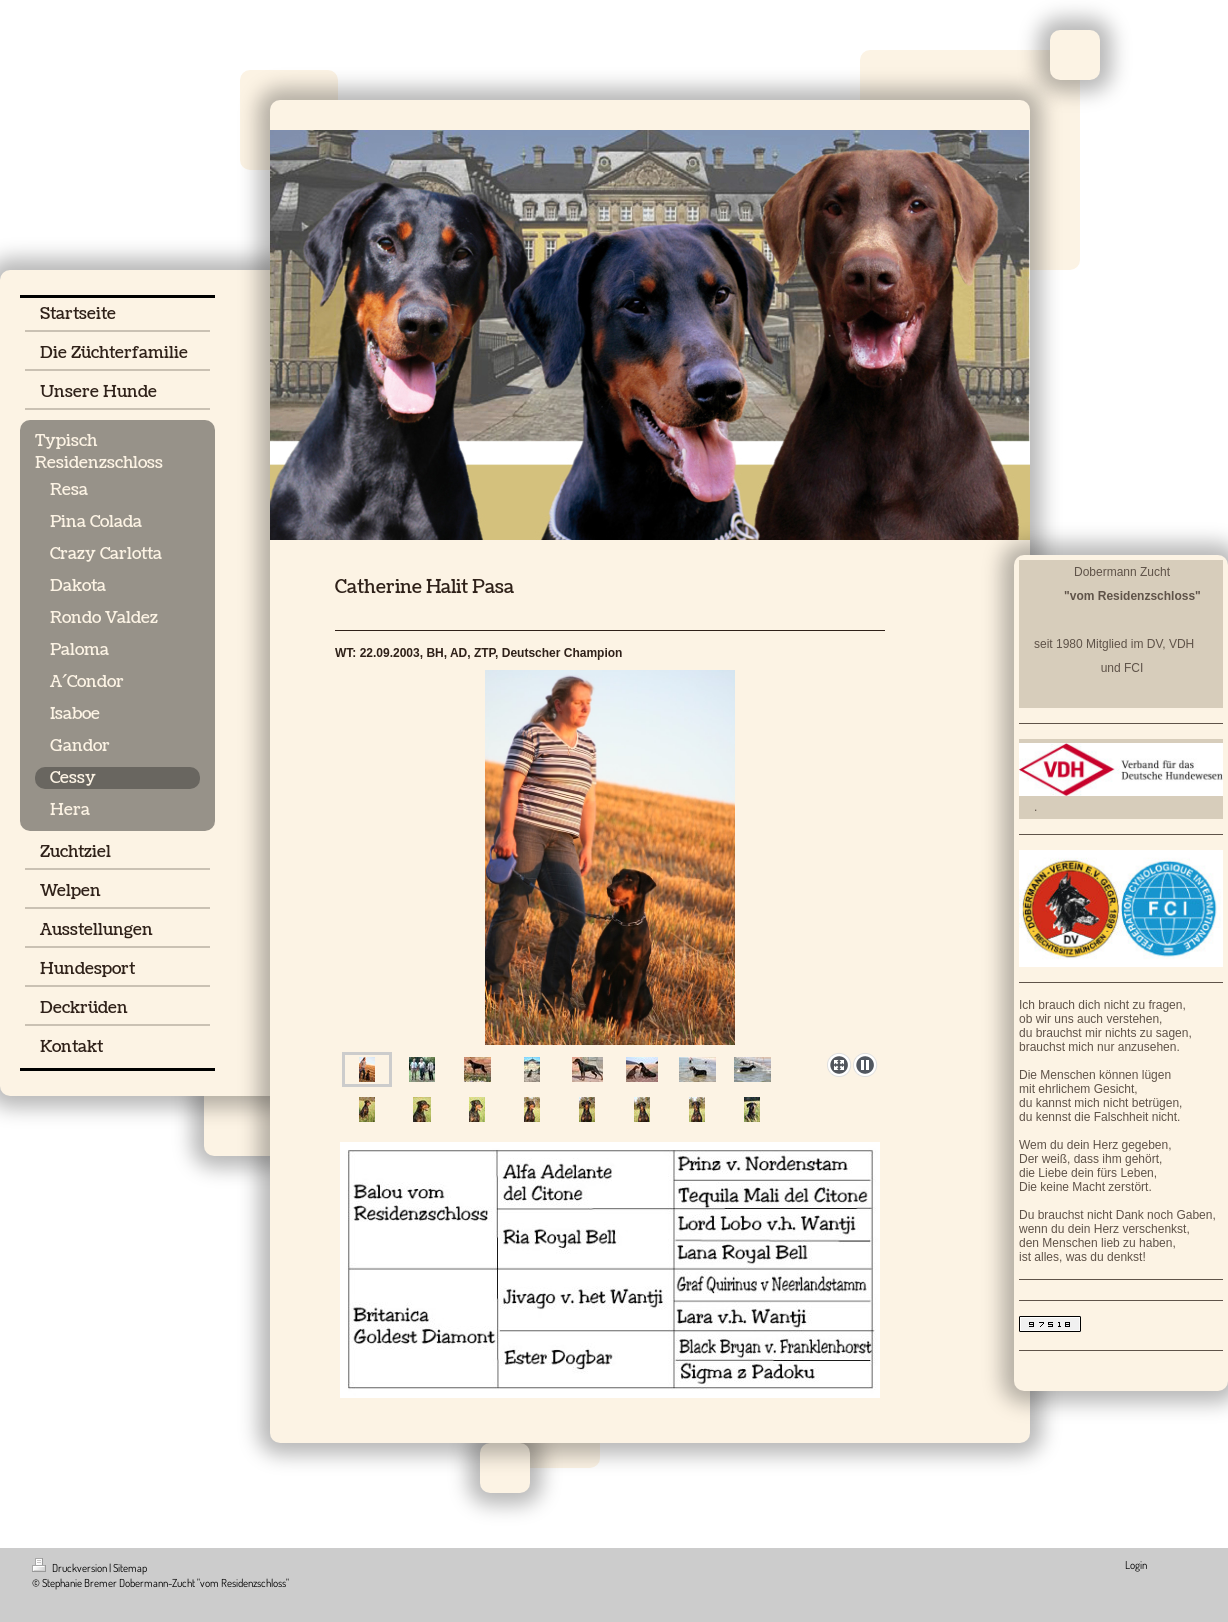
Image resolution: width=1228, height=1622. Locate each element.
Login (1136, 1565)
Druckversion (70, 1568)
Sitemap (130, 1568)
